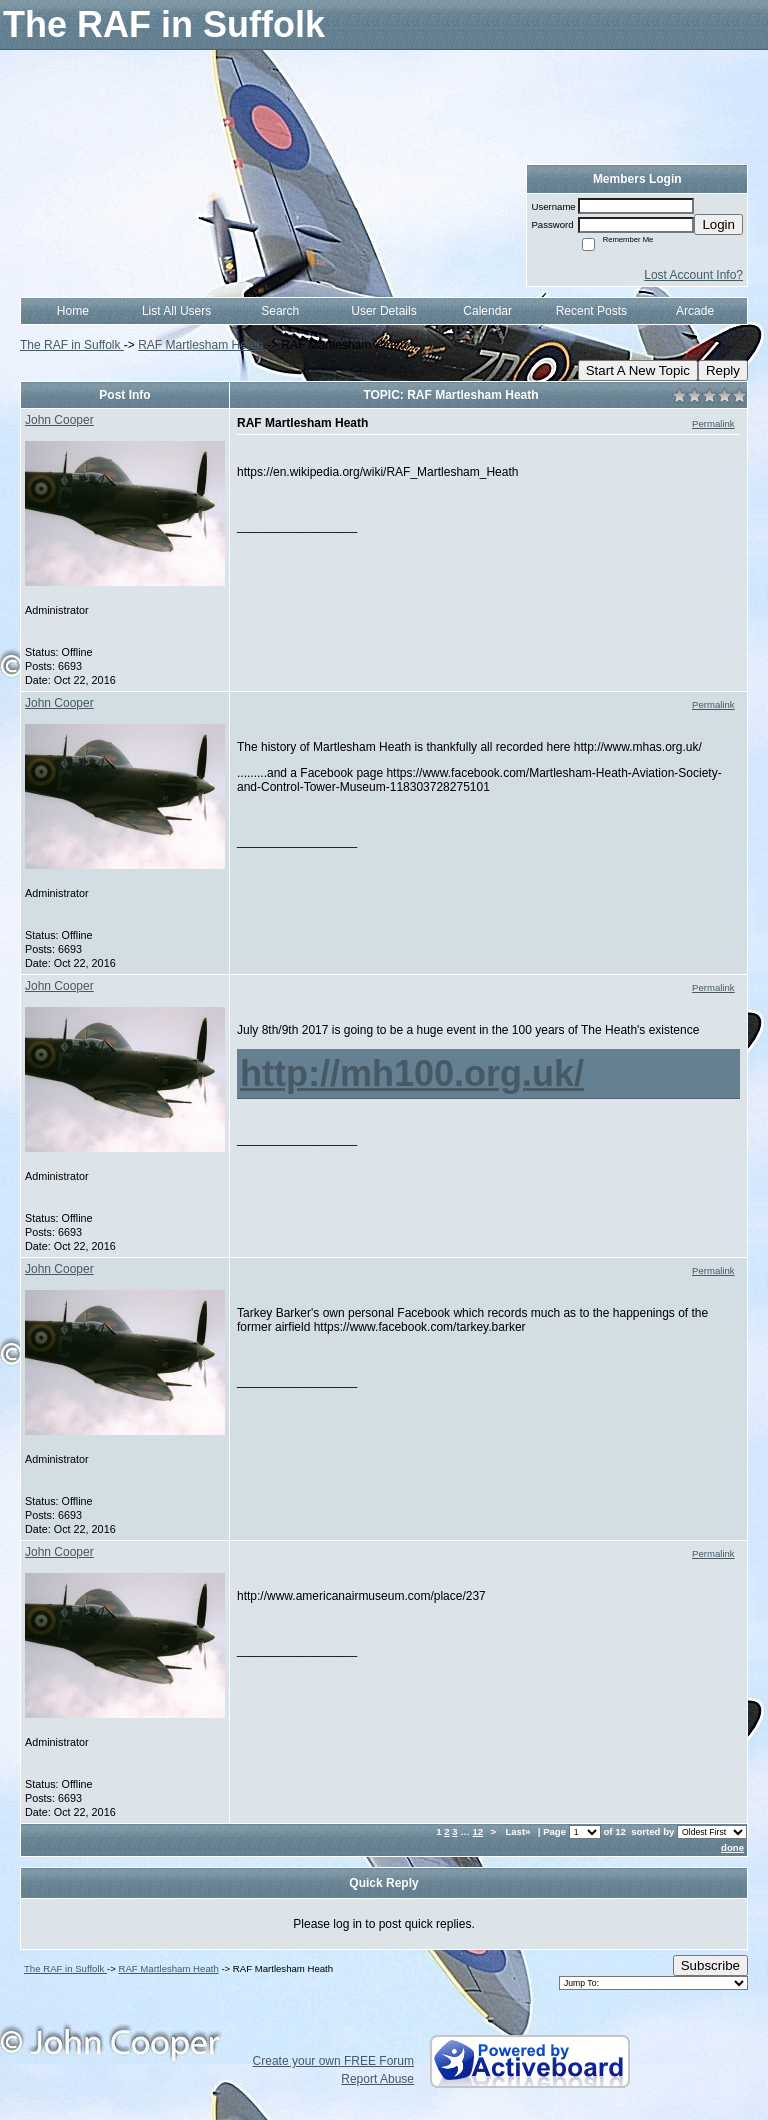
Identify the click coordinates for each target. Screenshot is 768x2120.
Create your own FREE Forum (333, 2061)
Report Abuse (377, 2079)
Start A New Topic (638, 370)
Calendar (487, 311)
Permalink (713, 423)
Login (718, 224)
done (732, 1847)
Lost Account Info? (693, 275)
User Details (383, 311)
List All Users (176, 311)
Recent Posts (591, 311)
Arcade (695, 311)
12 (477, 1831)
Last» (519, 1831)
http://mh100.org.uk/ (412, 1073)
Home (73, 311)
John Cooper (59, 420)
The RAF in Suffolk (72, 345)
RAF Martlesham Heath (200, 345)
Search (280, 311)
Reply (723, 370)
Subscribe (710, 1965)
